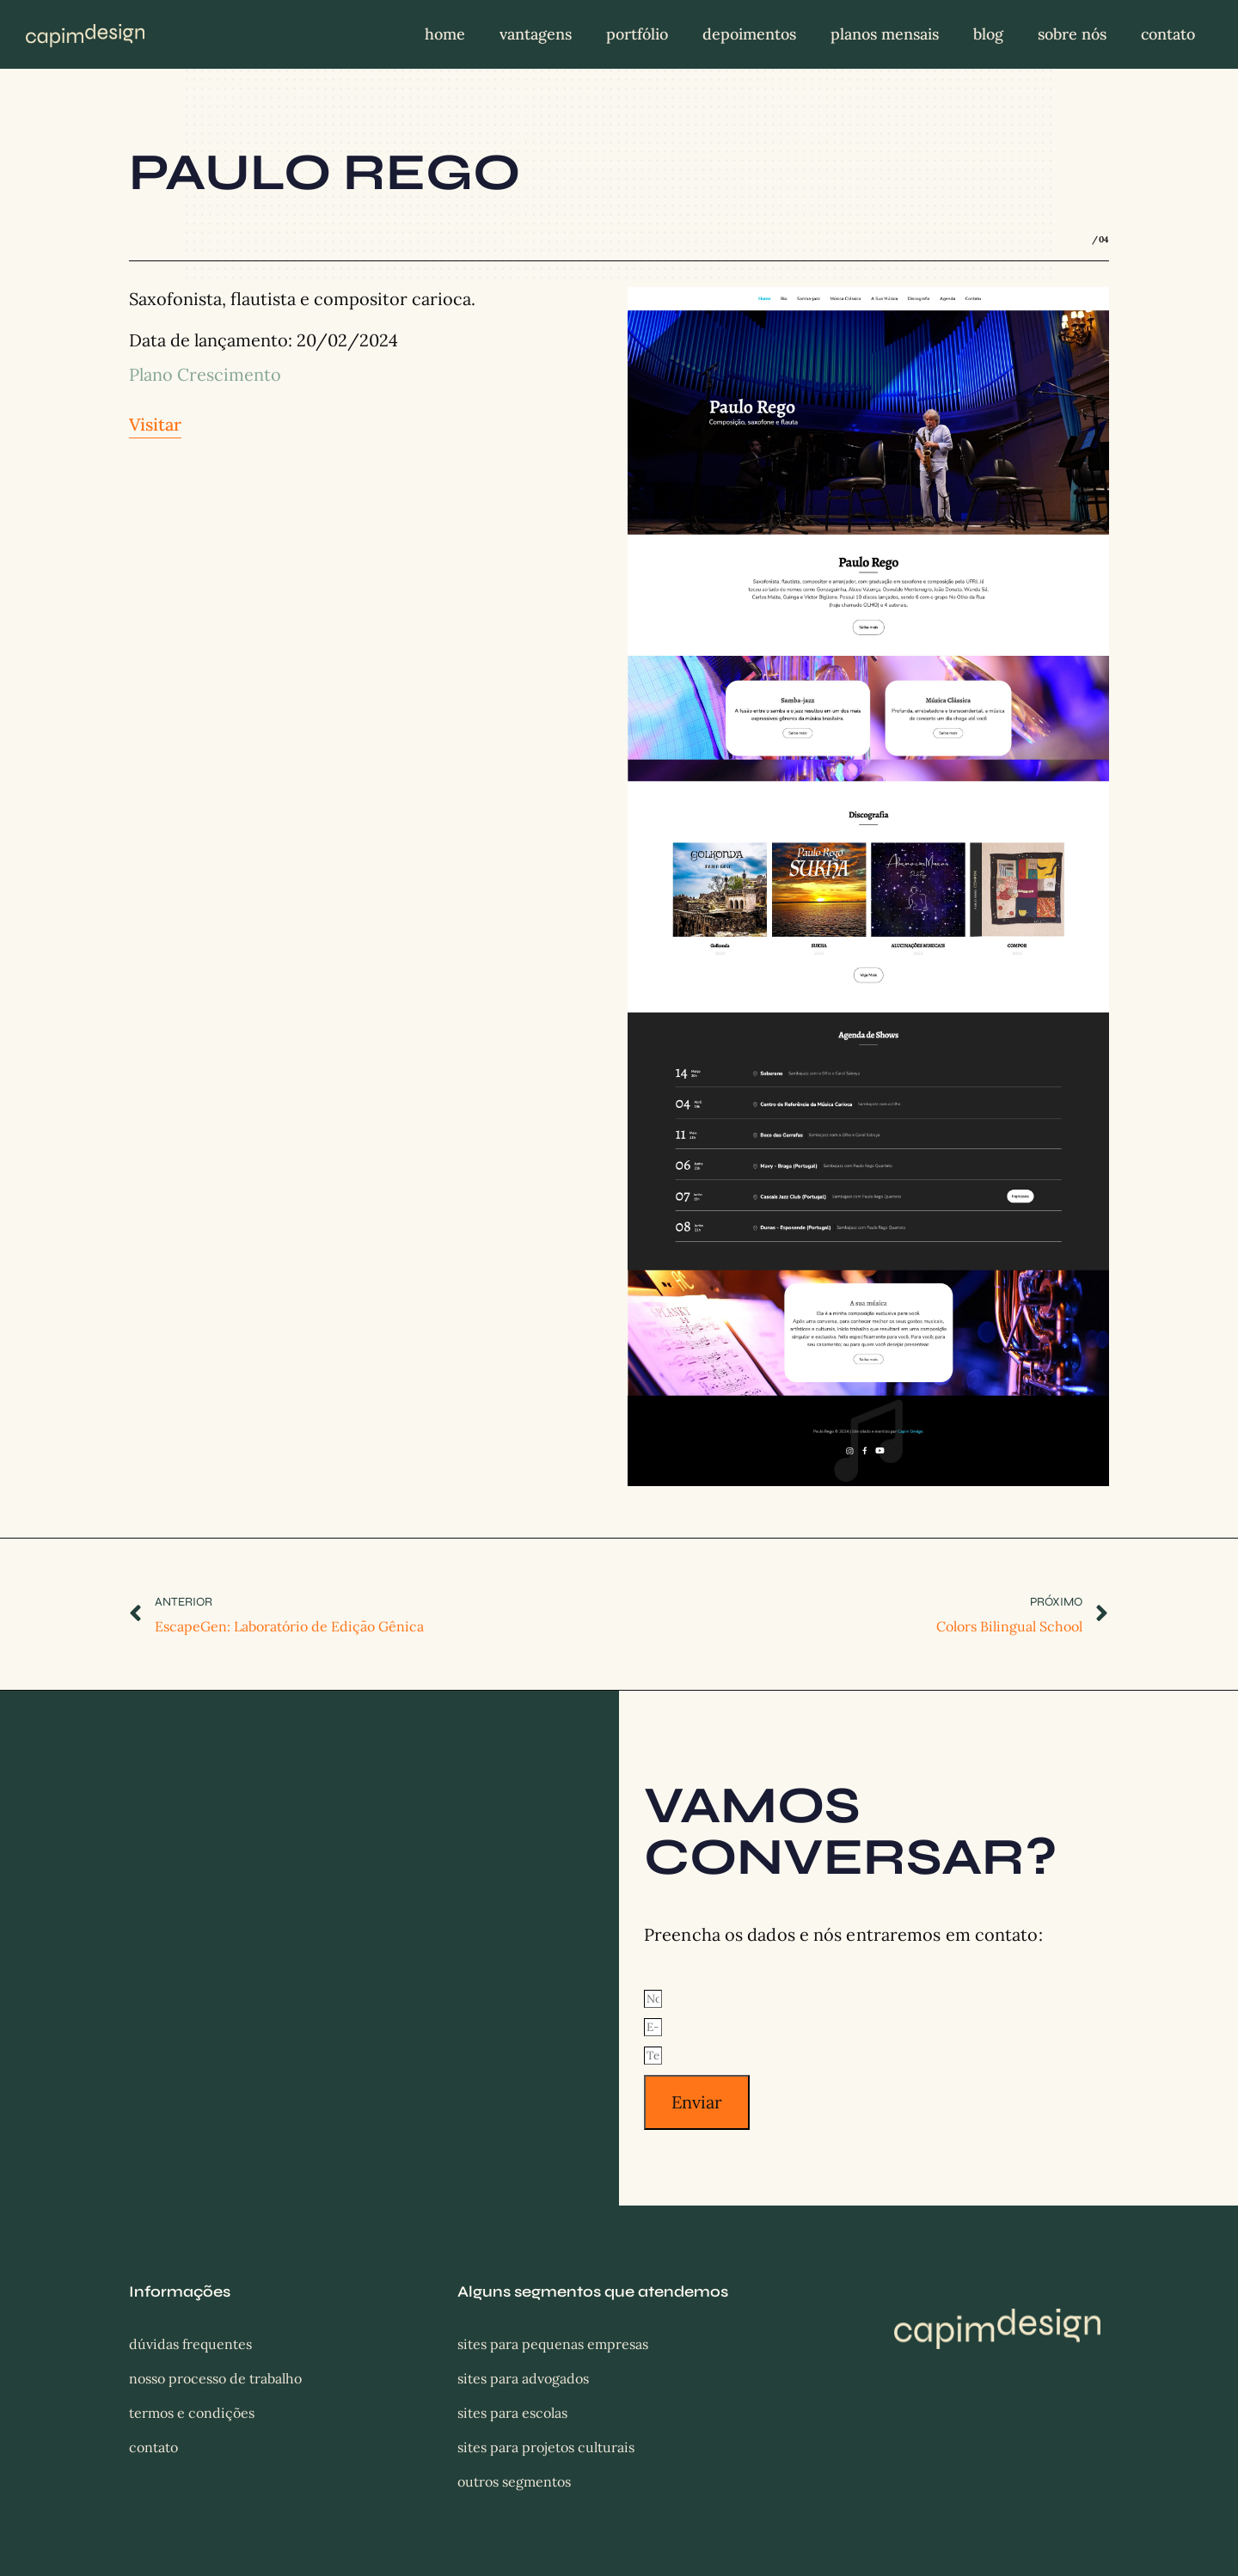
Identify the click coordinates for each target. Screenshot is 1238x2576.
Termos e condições (191, 2412)
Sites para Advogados (523, 2378)
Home (445, 34)
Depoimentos (749, 34)
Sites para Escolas (512, 2412)
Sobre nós (1072, 34)
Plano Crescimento (205, 374)
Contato (1168, 34)
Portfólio (637, 34)
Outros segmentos (514, 2481)
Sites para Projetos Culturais (545, 2447)
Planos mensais (884, 34)
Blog (988, 34)
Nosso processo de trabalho (215, 2378)
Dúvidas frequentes (190, 2344)
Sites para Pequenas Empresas (552, 2344)
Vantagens (535, 34)
